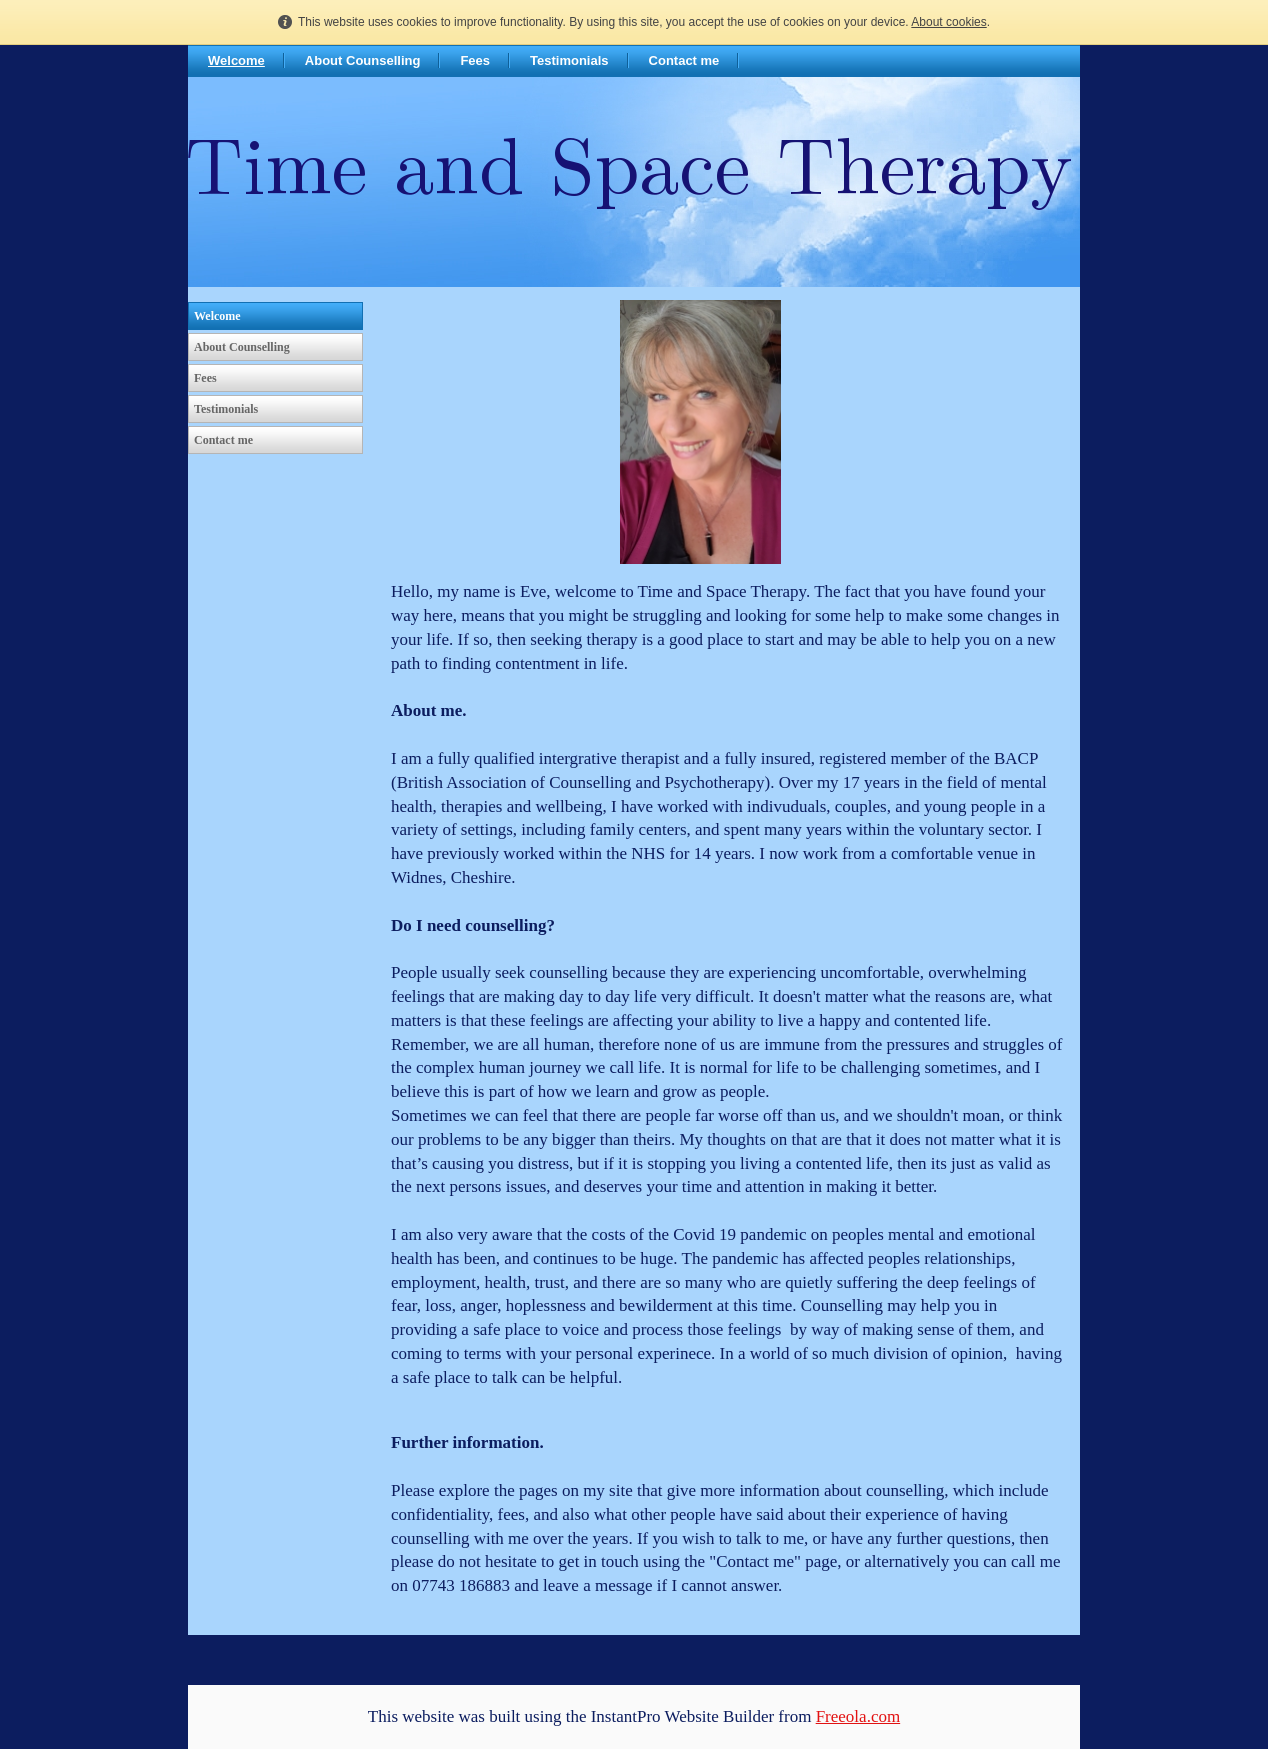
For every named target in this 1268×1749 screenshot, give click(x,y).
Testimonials (569, 60)
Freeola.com (858, 1716)
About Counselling (363, 60)
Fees (475, 60)
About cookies (948, 22)
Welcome (236, 60)
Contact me (684, 60)
